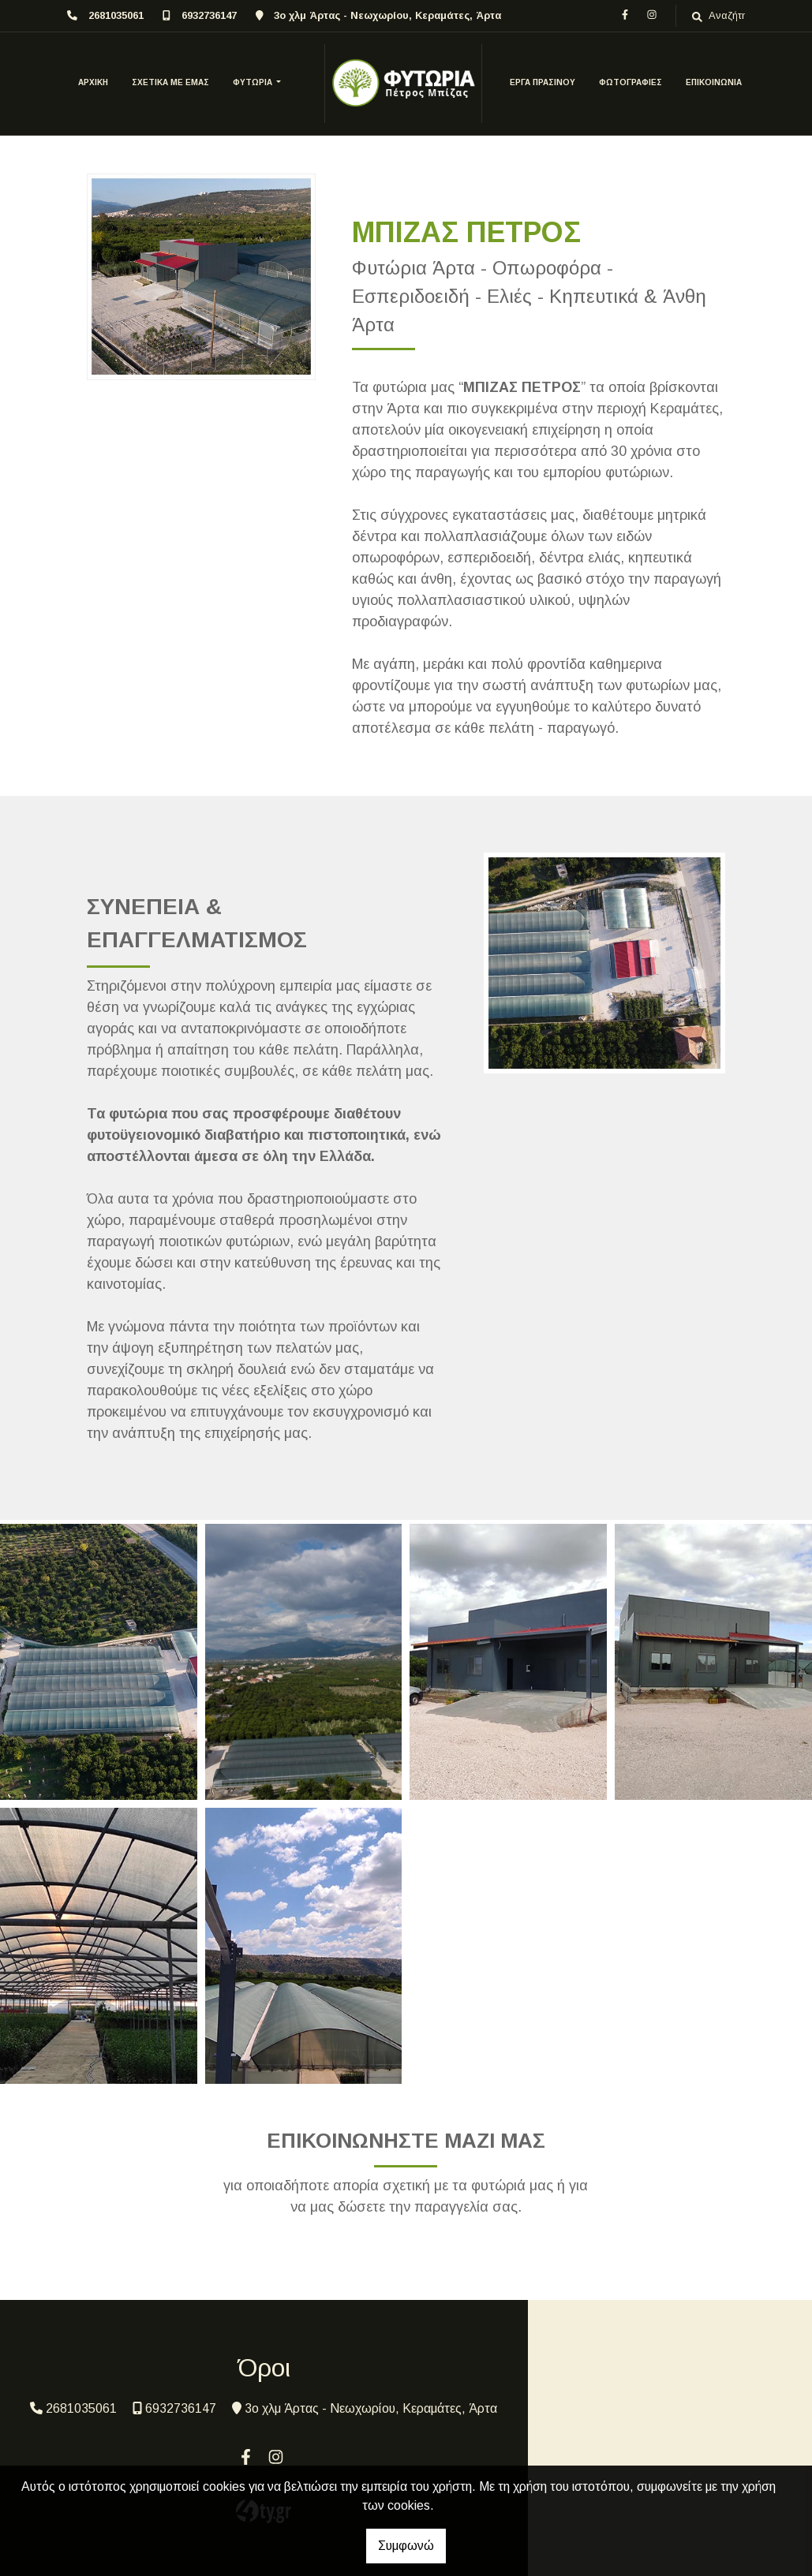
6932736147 (209, 15)
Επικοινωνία (714, 82)
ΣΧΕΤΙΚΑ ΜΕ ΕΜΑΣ (170, 82)
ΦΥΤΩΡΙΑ (254, 82)
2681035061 (116, 15)
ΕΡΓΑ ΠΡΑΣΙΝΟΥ (542, 82)
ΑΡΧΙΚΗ (93, 82)
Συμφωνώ (406, 2545)
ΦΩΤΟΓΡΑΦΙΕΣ (630, 82)
